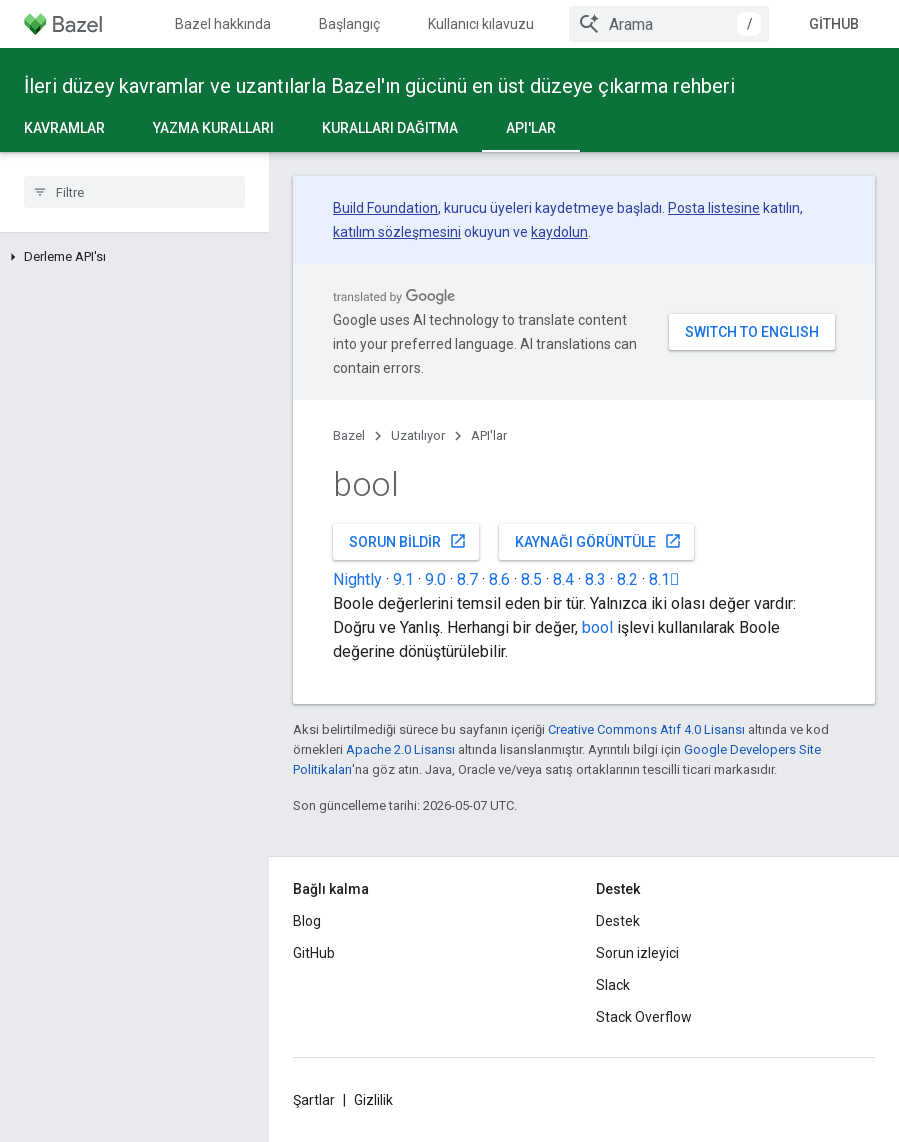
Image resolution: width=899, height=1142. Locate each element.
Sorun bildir (408, 541)
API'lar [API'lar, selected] (531, 128)
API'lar (489, 435)
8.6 (499, 579)
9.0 (435, 579)
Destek (618, 921)
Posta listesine (714, 208)
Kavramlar (64, 128)
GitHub (834, 24)
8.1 (664, 579)
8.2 (627, 579)
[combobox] (669, 24)
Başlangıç (349, 24)
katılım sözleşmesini (397, 232)
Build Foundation (385, 208)
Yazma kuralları (213, 128)
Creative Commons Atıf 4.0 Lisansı (646, 729)
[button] (134, 257)
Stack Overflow (644, 1017)
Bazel (349, 435)
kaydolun (559, 232)
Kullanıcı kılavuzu (481, 24)
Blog (307, 921)
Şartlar (314, 1100)
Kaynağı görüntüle (598, 541)
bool (597, 627)
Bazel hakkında (223, 24)
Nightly (357, 579)
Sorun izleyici (637, 953)
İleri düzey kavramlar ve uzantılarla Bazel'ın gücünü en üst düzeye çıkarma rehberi (379, 86)
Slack (613, 985)
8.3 (595, 579)
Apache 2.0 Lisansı (400, 749)
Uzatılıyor (418, 435)
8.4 (563, 579)
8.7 (467, 579)
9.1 (403, 579)
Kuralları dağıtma (390, 128)
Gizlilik (373, 1100)
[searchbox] (134, 192)
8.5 (531, 579)
